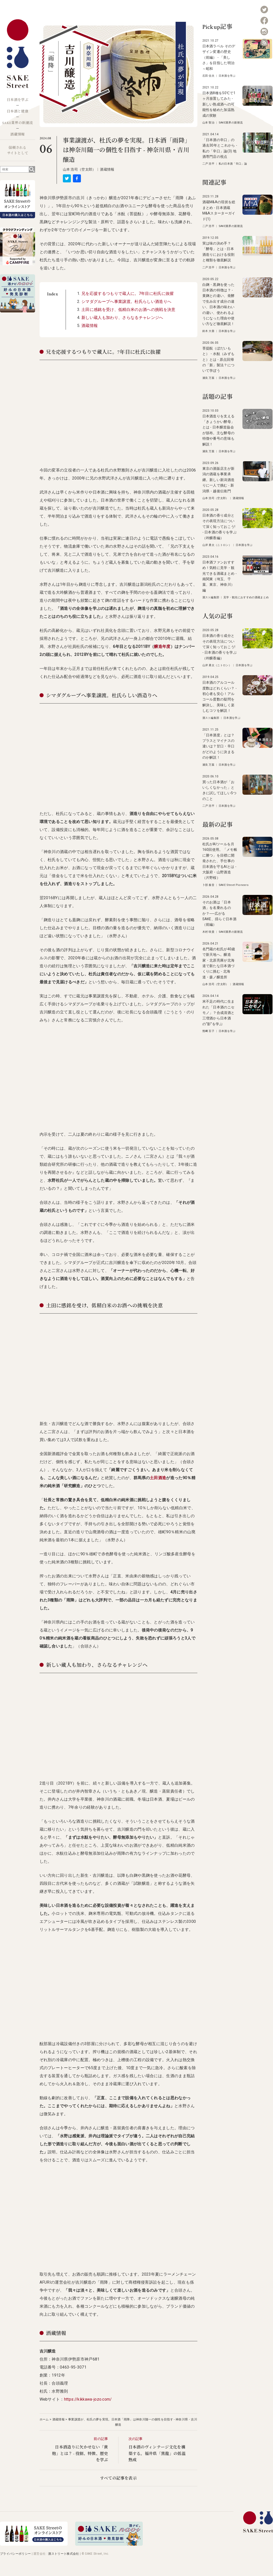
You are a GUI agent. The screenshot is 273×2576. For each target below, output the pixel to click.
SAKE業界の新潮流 (17, 123)
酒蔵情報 (17, 134)
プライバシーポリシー (15, 2553)
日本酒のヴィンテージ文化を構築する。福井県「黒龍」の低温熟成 (157, 2454)
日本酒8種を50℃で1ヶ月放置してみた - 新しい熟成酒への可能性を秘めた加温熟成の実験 (219, 104)
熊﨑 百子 (208, 1031)
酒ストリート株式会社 (63, 2553)
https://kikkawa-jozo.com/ (88, 2399)
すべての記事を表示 (118, 2478)
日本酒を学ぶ (17, 100)
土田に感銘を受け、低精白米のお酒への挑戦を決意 (128, 309)
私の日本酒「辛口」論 (233, 163)
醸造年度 (162, 646)
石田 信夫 (208, 75)
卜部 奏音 (208, 885)
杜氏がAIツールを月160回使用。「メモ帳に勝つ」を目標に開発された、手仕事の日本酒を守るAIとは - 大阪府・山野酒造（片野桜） (219, 861)
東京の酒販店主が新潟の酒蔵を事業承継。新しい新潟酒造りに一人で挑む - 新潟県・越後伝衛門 (218, 479)
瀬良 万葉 (208, 378)
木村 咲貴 (208, 931)
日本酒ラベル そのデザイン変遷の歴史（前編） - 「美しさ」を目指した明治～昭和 (218, 57)
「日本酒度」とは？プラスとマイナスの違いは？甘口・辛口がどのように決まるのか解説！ (218, 746)
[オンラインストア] (34, 2544)
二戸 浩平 (208, 163)
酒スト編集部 (210, 597)
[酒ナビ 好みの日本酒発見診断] (109, 2544)
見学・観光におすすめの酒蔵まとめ (246, 597)
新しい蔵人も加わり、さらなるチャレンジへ (122, 317)
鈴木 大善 (208, 331)
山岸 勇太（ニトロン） (217, 545)
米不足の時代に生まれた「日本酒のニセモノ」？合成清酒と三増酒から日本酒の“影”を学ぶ (218, 1012)
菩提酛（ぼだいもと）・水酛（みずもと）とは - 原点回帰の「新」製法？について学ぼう (218, 359)
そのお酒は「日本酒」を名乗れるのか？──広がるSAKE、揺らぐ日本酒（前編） (219, 913)
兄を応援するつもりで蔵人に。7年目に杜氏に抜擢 (127, 293)
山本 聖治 (208, 122)
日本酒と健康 (17, 111)
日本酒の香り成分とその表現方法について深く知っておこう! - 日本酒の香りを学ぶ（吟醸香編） (219, 526)
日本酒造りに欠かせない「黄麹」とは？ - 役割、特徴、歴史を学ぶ (80, 2454)
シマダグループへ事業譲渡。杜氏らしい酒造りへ (126, 301)
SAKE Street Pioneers (233, 885)
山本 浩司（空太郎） (79, 169)
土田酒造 (158, 1477)
